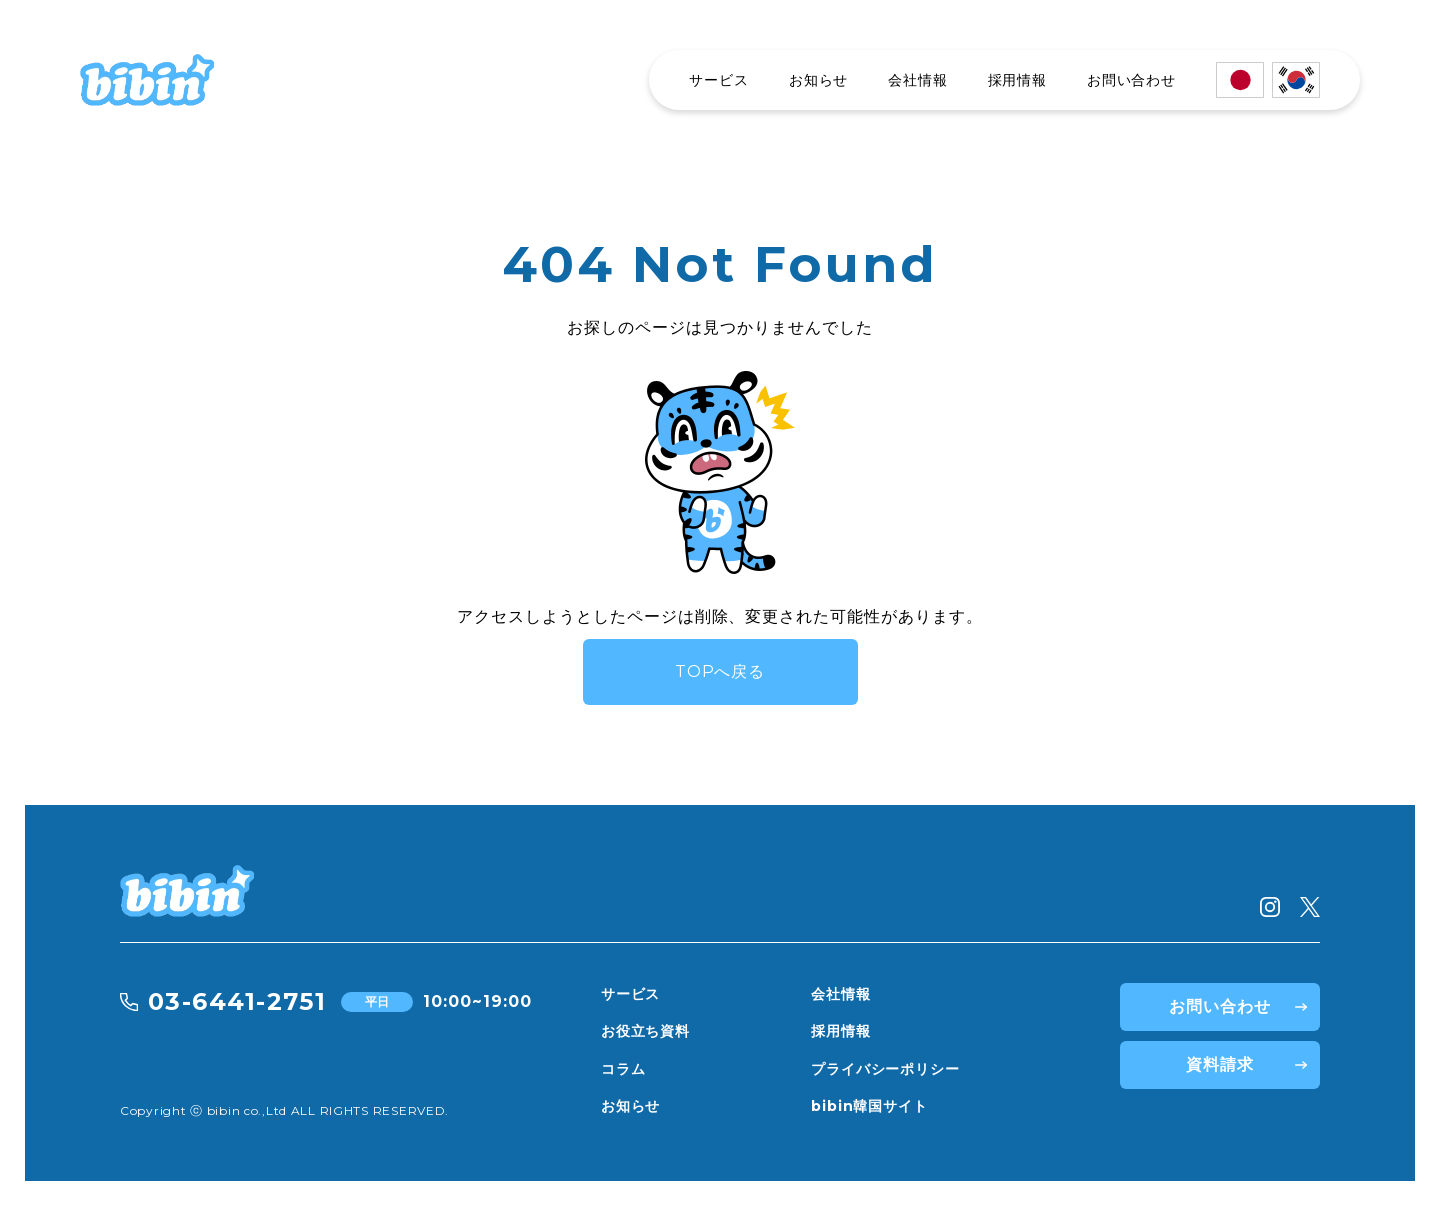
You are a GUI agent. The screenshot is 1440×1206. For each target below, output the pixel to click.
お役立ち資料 (645, 1031)
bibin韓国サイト (869, 1106)
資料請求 (1220, 1064)
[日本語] (1240, 80)
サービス (718, 80)
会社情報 (917, 80)
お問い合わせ (1131, 80)
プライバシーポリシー (885, 1069)
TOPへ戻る (720, 671)
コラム (623, 1069)
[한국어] (1296, 80)
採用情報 (1017, 80)
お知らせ (818, 80)
